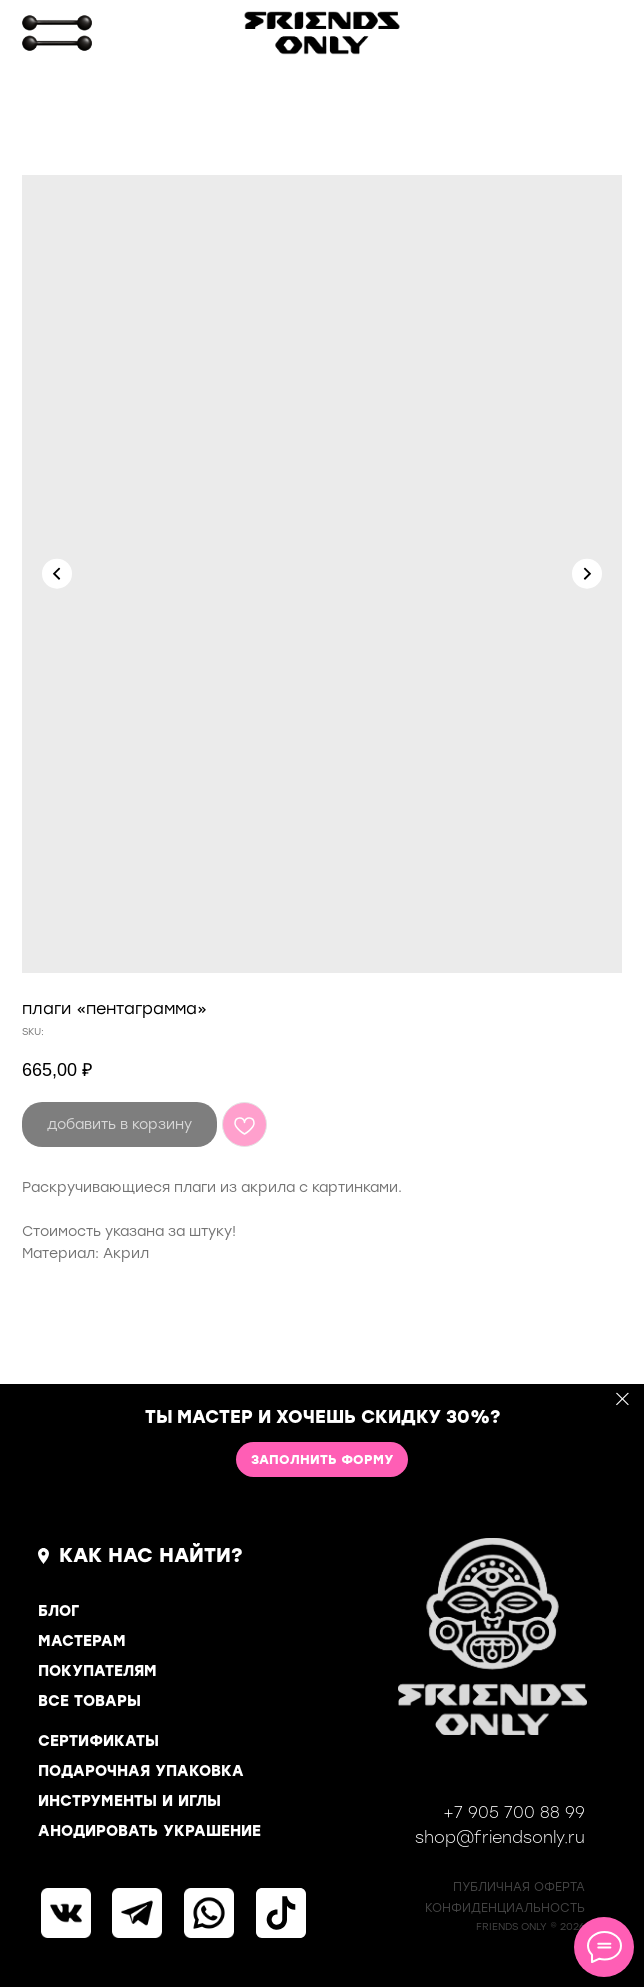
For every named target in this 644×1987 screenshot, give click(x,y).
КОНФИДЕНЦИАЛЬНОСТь (505, 1908)
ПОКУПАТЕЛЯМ (97, 1671)
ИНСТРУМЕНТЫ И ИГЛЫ (129, 1801)
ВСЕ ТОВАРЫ (89, 1701)
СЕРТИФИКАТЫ (98, 1741)
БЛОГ (58, 1611)
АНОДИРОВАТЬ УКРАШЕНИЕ (149, 1831)
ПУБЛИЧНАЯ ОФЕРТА (519, 1887)
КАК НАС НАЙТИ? (151, 1555)
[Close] (622, 1399)
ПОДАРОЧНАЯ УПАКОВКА (141, 1771)
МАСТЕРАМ (82, 1641)
